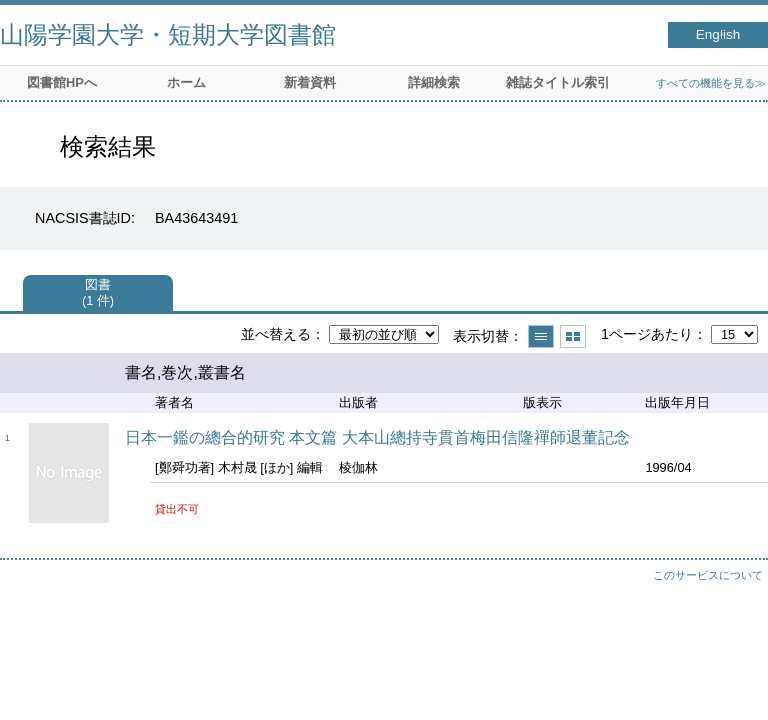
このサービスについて (708, 575)
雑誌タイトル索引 (558, 82)
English (718, 34)
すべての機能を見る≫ (711, 83)
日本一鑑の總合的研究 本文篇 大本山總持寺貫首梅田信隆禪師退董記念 (377, 437)
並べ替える (276, 334)
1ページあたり (647, 334)
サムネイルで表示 (573, 336)
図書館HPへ (62, 82)
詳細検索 (434, 82)
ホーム (186, 82)
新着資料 (310, 82)
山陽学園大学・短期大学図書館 (168, 34)
